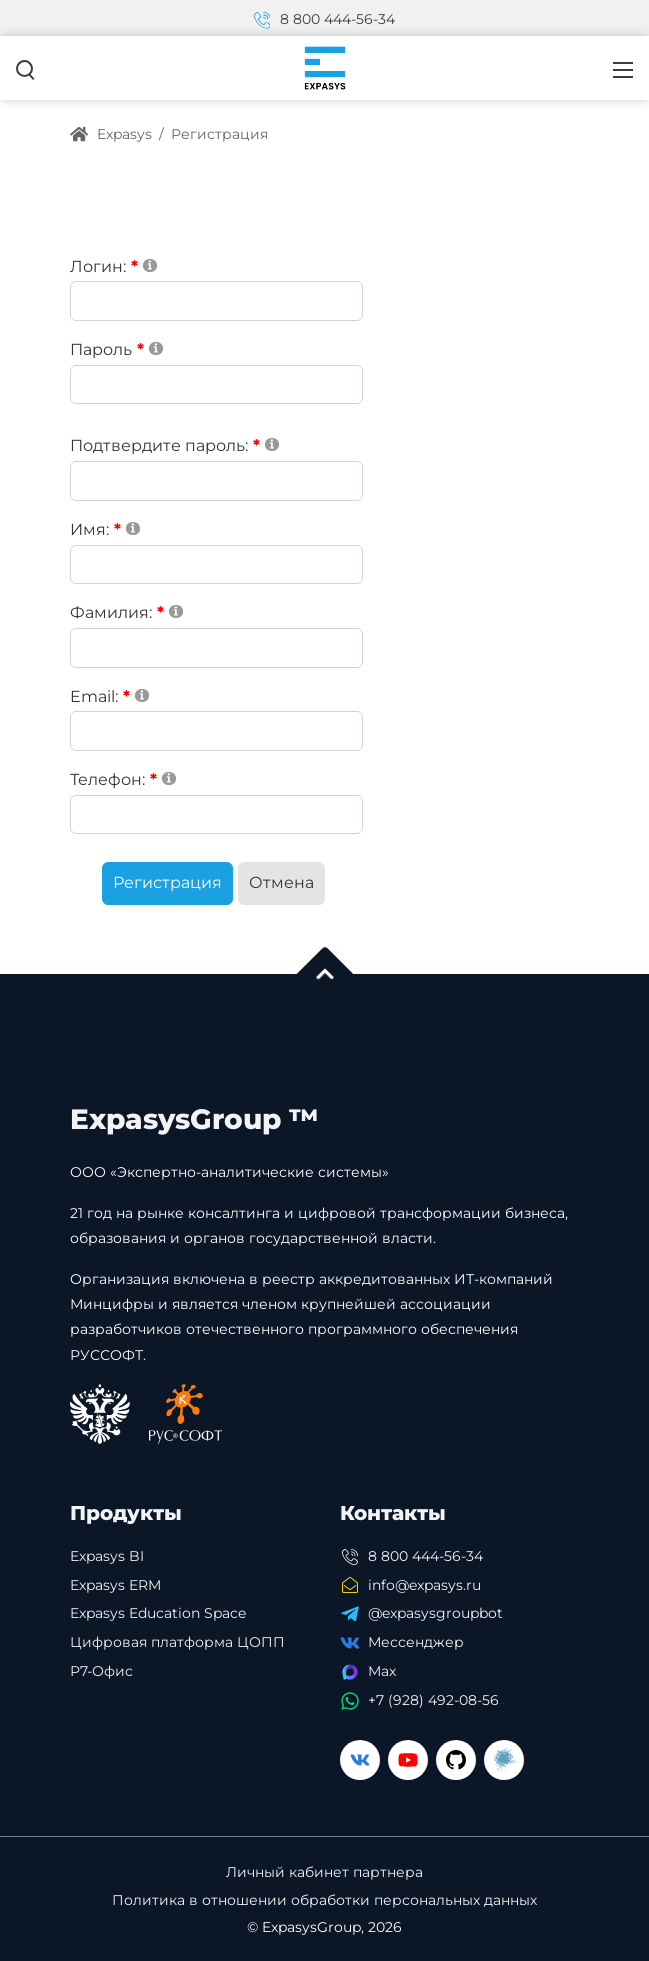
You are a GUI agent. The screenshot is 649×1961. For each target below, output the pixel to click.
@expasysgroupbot (435, 1613)
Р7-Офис (101, 1671)
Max (382, 1671)
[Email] (217, 731)
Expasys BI (107, 1556)
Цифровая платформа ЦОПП (177, 1642)
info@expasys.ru (424, 1585)
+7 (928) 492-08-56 (433, 1700)
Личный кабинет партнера (324, 1872)
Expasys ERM (115, 1585)
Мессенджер (416, 1642)
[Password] (217, 385)
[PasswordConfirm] (217, 481)
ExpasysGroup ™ (194, 1119)
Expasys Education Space (158, 1613)
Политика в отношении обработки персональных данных (324, 1900)
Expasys (111, 134)
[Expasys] (325, 67)
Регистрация (167, 882)
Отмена (281, 882)
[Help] (150, 264)
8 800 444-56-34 (325, 19)
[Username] (217, 301)
